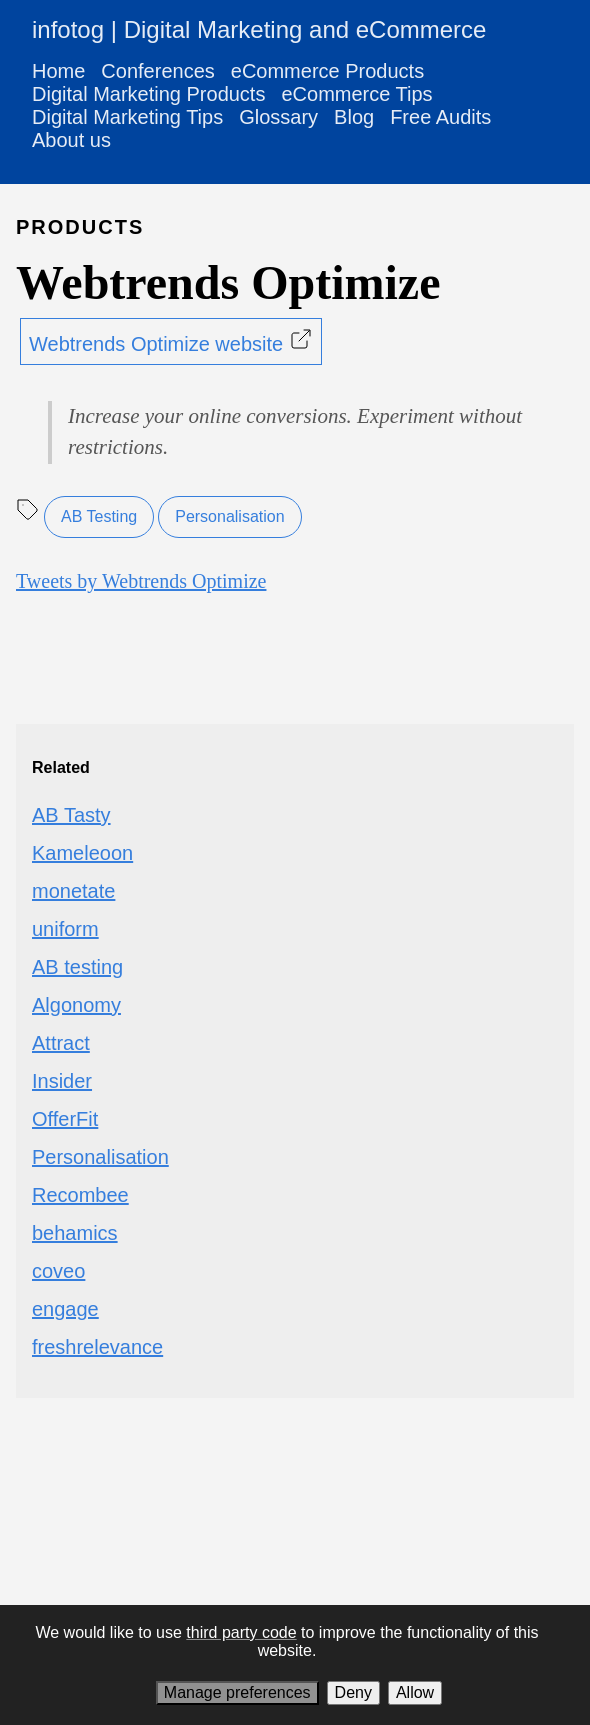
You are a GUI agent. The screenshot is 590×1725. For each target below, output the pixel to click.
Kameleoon (82, 853)
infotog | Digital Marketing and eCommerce (259, 29)
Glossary (278, 117)
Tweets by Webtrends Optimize (141, 581)
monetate (73, 891)
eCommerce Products (327, 71)
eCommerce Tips (356, 94)
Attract (61, 1043)
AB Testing (99, 516)
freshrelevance (97, 1347)
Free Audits (440, 117)
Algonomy (76, 1005)
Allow (415, 1692)
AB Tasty (71, 815)
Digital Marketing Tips (127, 117)
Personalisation (229, 516)
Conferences (157, 71)
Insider (62, 1081)
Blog (354, 117)
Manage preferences (237, 1692)
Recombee (80, 1195)
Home (58, 71)
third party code (241, 1632)
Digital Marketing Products (148, 94)
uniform (65, 929)
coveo (58, 1271)
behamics (75, 1233)
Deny (353, 1692)
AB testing (77, 967)
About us (71, 140)
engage (65, 1309)
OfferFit (65, 1119)
